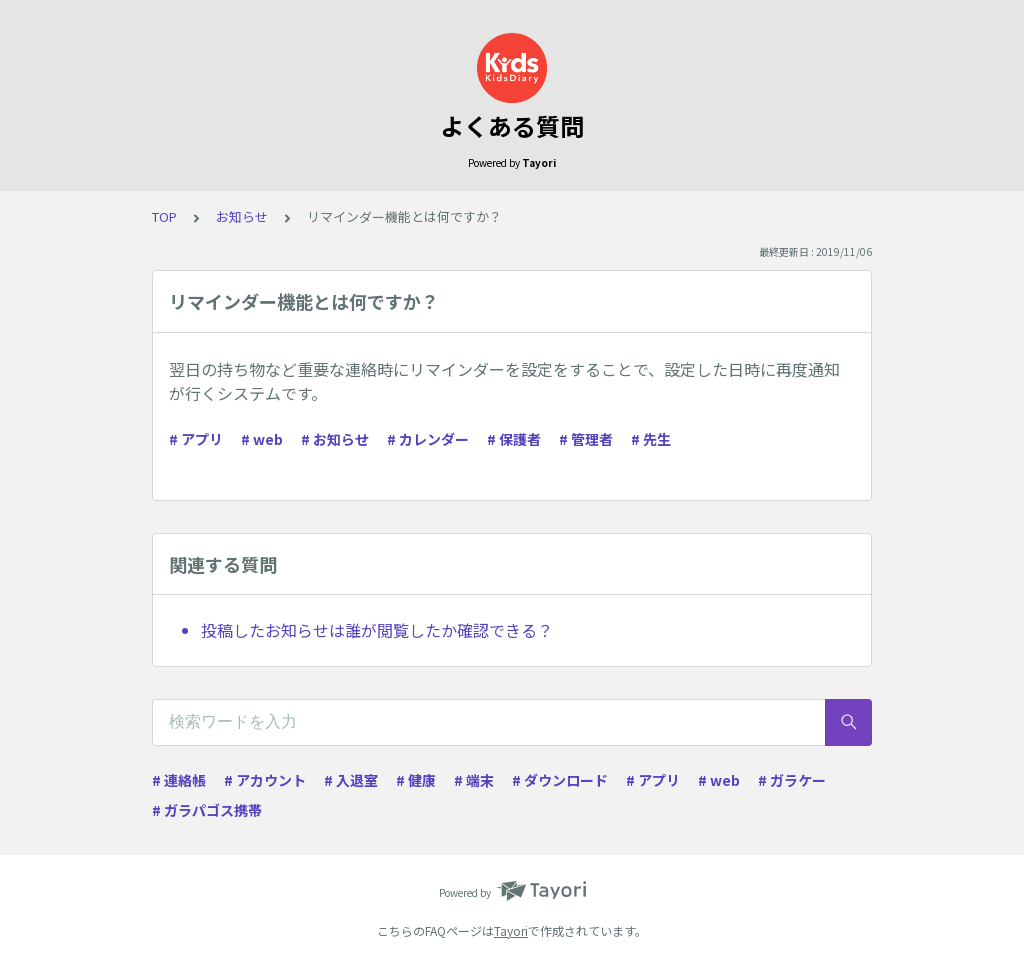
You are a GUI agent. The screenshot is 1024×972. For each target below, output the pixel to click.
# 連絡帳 (179, 780)
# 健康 (416, 780)
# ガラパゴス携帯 (207, 810)
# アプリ (196, 439)
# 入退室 (351, 780)
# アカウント (265, 780)
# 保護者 (514, 439)
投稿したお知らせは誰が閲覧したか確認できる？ (377, 630)
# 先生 (651, 439)
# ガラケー (792, 780)
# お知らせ (335, 439)
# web (262, 439)
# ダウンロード (560, 780)
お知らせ (242, 216)
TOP (164, 216)
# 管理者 (586, 439)
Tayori (511, 930)
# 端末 (474, 780)
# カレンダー (428, 439)
